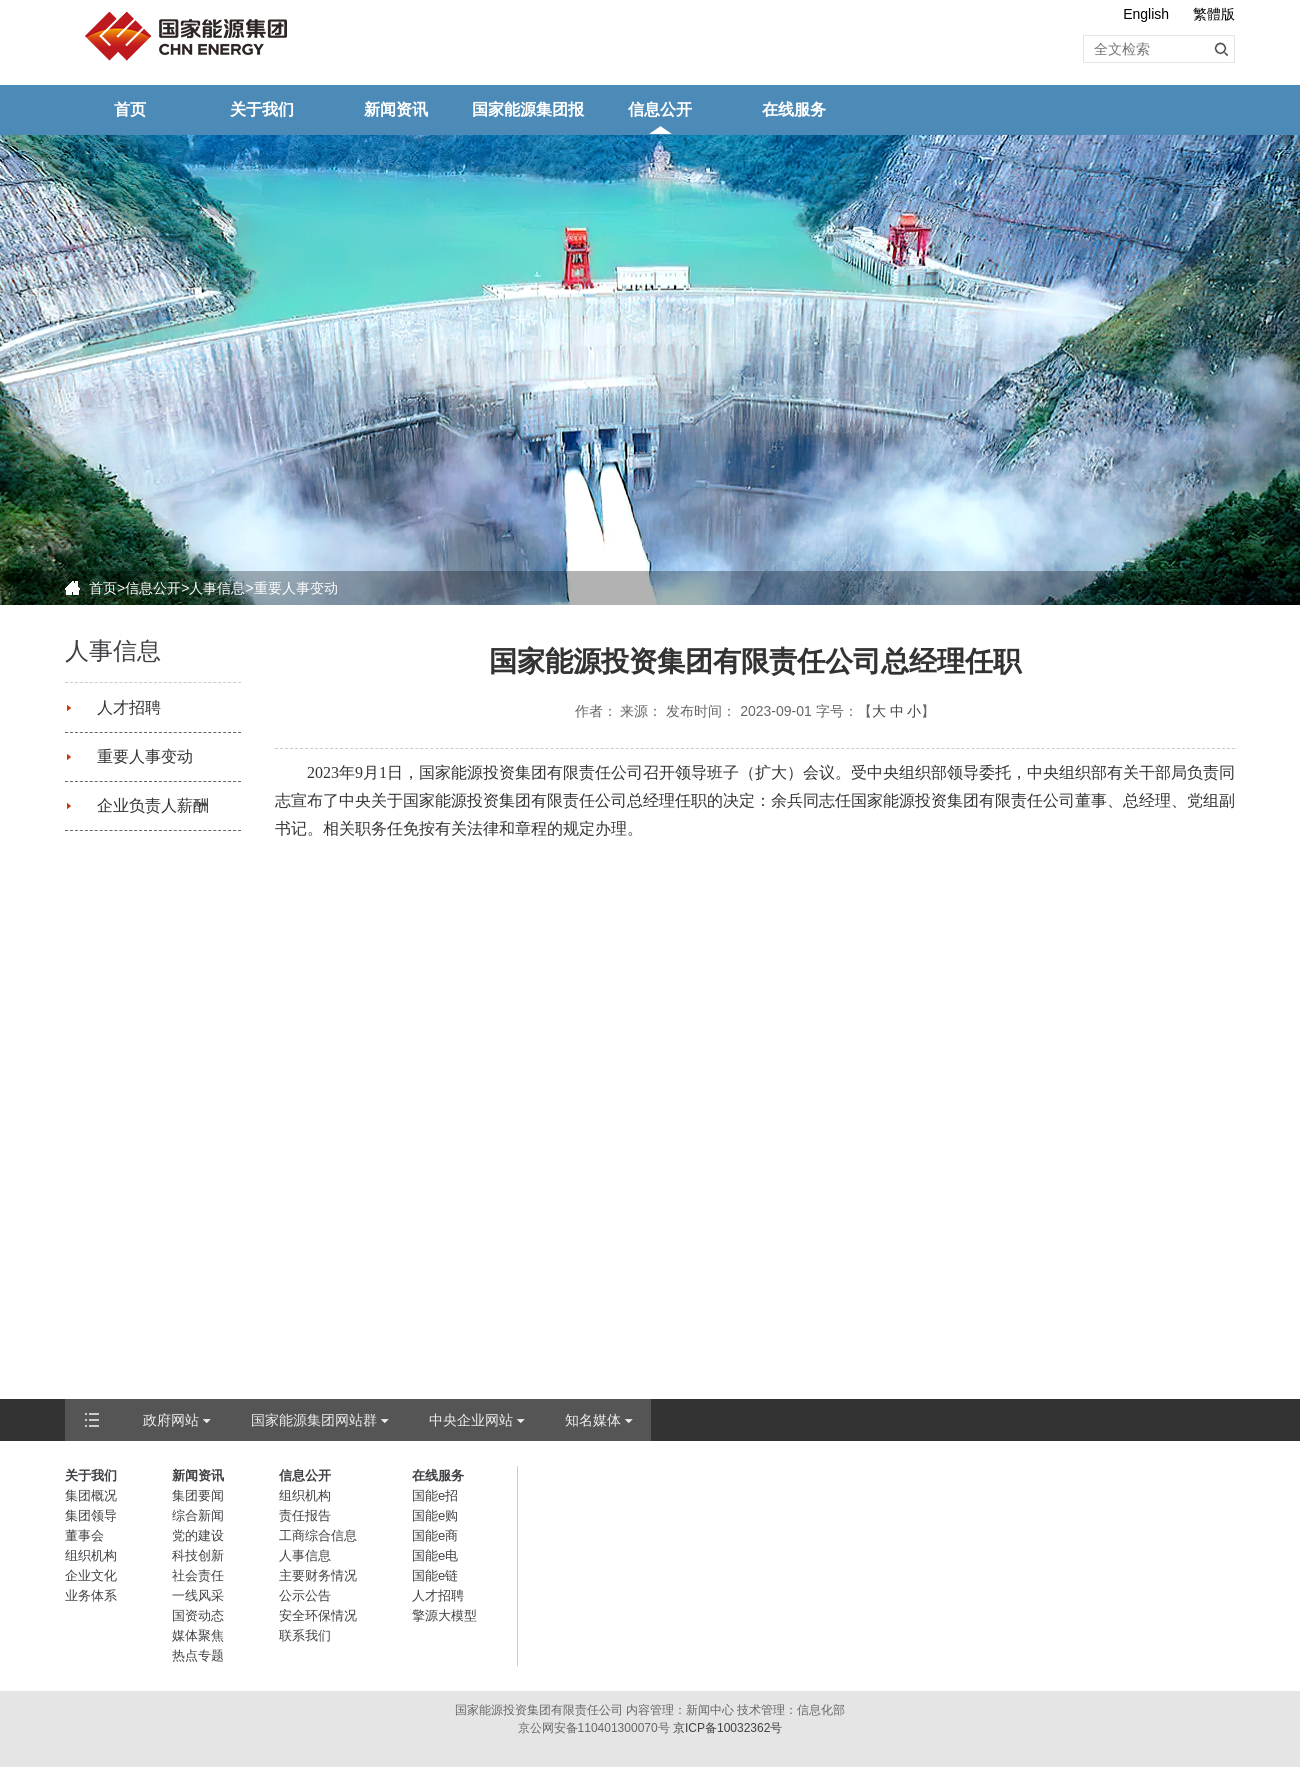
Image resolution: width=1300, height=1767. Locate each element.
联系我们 (305, 1635)
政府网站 (171, 1420)
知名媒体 (593, 1420)
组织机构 (91, 1555)
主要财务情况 (318, 1575)
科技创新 (198, 1555)
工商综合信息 (318, 1535)
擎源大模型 (444, 1615)
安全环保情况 (318, 1615)
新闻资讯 (396, 109)
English (1146, 14)
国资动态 (198, 1615)
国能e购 (435, 1515)
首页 (130, 109)
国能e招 (435, 1495)
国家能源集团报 (528, 109)
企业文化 (91, 1575)
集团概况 (91, 1495)
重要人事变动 (296, 588)
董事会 (84, 1535)
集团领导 (91, 1515)
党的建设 (198, 1535)
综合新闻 (198, 1515)
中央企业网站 (471, 1420)
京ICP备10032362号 (727, 1728)
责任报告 (305, 1515)
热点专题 (198, 1655)
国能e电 (435, 1555)
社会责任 (198, 1575)
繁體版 (1214, 14)
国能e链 (435, 1575)
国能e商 (435, 1535)
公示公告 (305, 1595)
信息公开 (660, 109)
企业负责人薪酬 (153, 805)
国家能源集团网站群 (314, 1420)
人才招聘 (129, 707)
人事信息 (217, 588)
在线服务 (794, 109)
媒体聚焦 (198, 1635)
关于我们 (262, 109)
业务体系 (91, 1595)
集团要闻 (198, 1495)
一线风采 (198, 1595)
